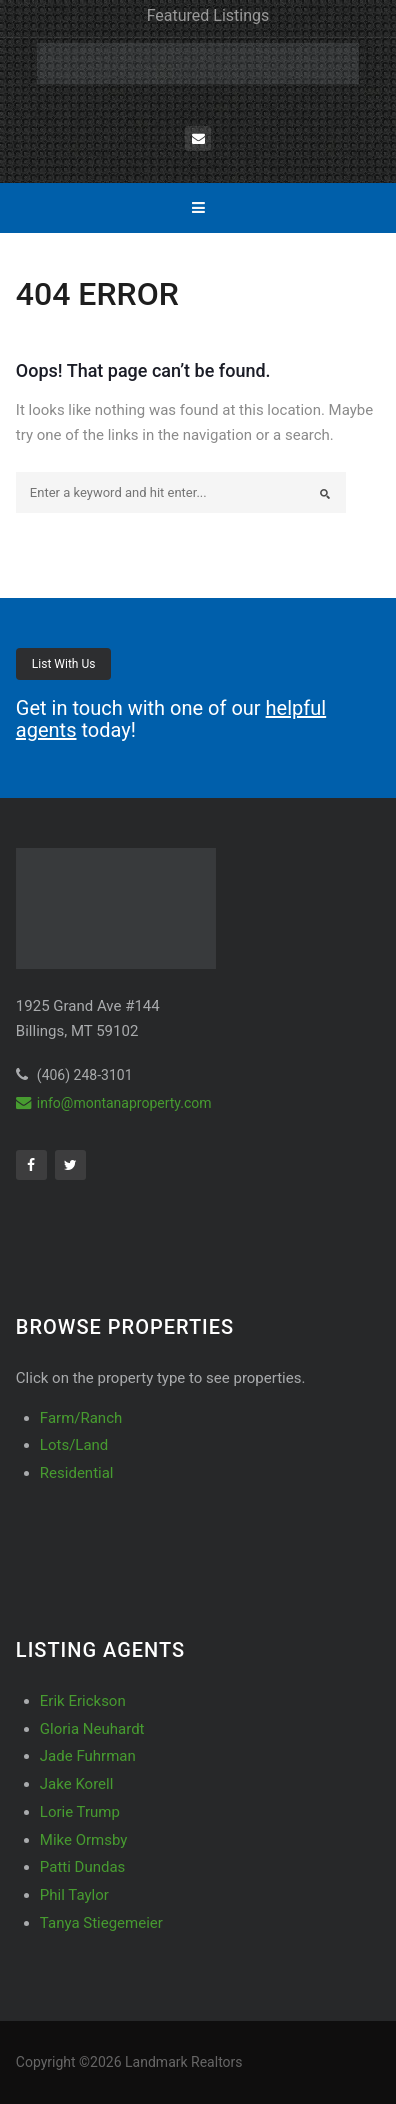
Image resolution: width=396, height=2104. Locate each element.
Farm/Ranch (81, 1418)
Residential (77, 1473)
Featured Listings (208, 15)
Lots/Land (74, 1445)
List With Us (64, 664)
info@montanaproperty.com (114, 1103)
